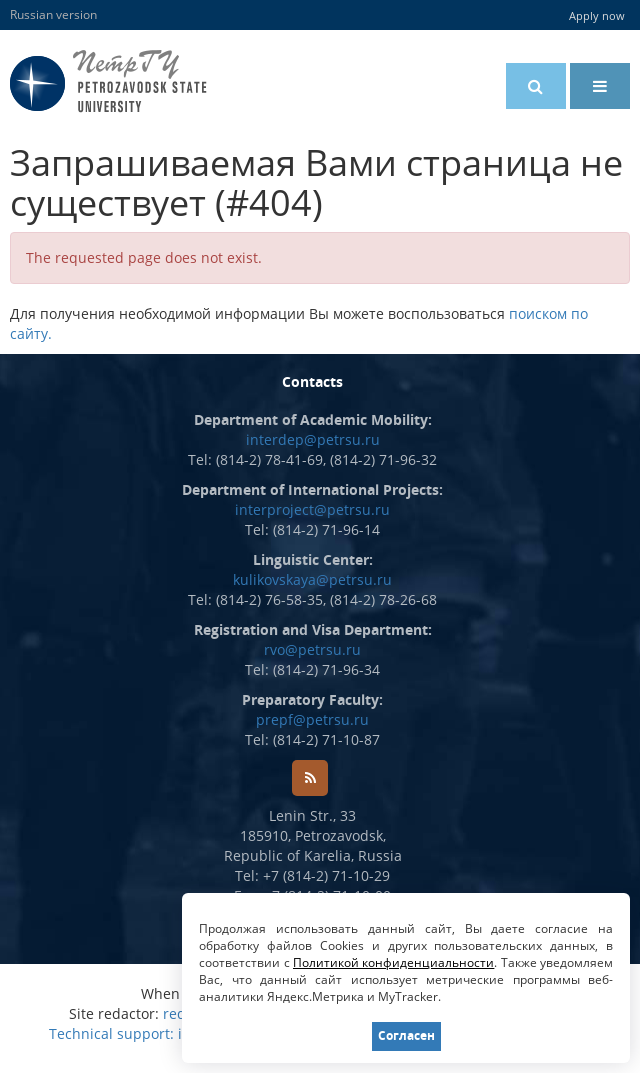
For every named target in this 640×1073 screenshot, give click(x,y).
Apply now (597, 15)
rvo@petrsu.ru (312, 649)
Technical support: (111, 1033)
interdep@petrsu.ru (313, 439)
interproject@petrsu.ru (312, 509)
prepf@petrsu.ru (312, 719)
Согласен (406, 1035)
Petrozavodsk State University (139, 81)
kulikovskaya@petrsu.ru (312, 579)
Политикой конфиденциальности (394, 962)
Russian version (53, 14)
